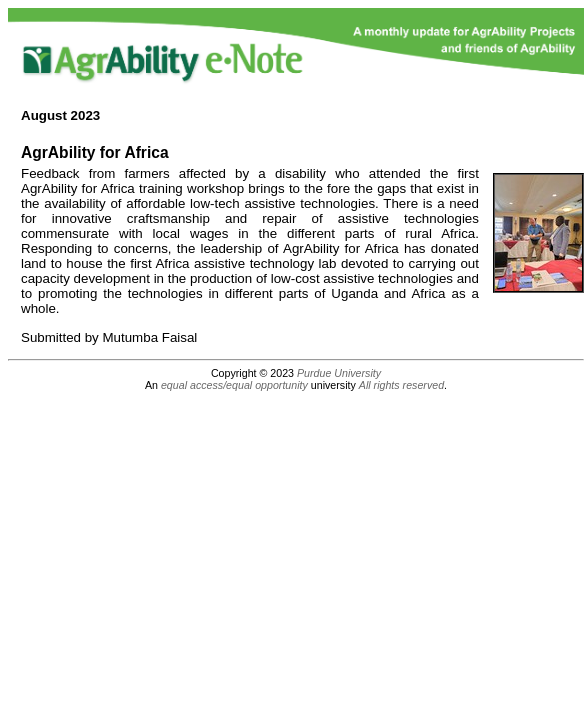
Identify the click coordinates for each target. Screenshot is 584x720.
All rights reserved (401, 385)
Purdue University (339, 373)
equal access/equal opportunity (234, 385)
